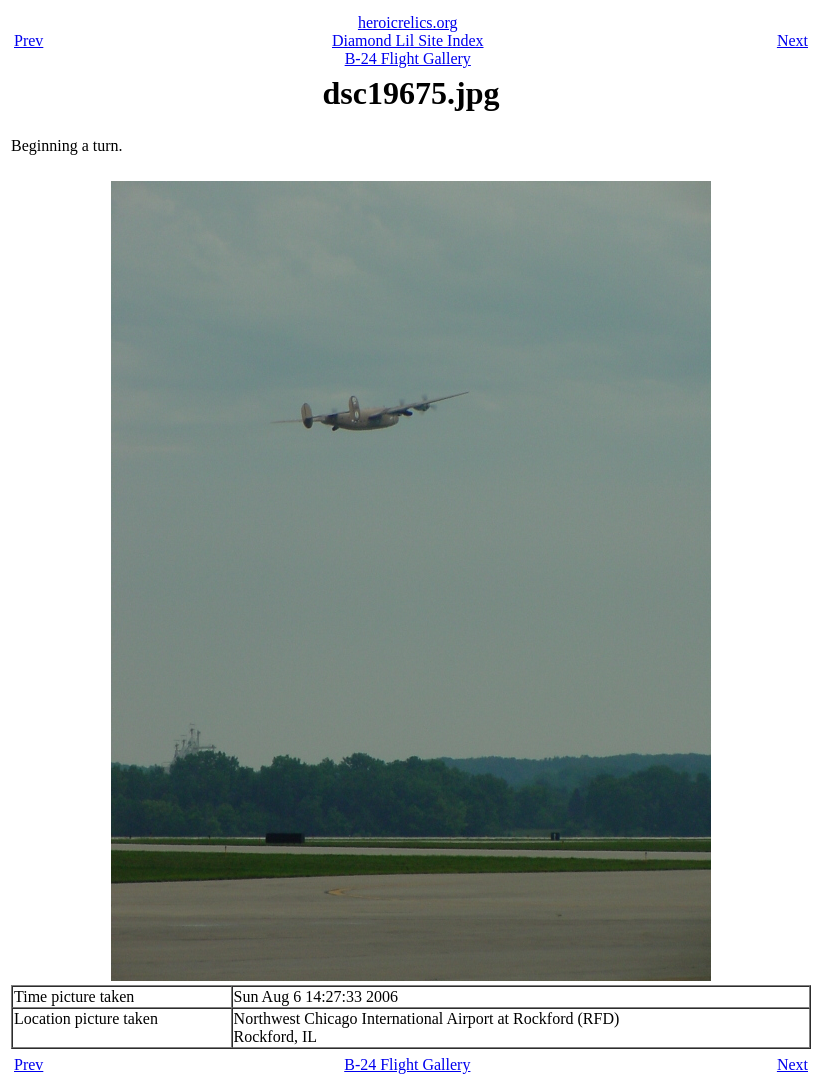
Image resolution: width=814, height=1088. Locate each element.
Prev (28, 40)
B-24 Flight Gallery (408, 58)
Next (792, 40)
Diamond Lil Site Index (408, 40)
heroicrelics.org (408, 22)
